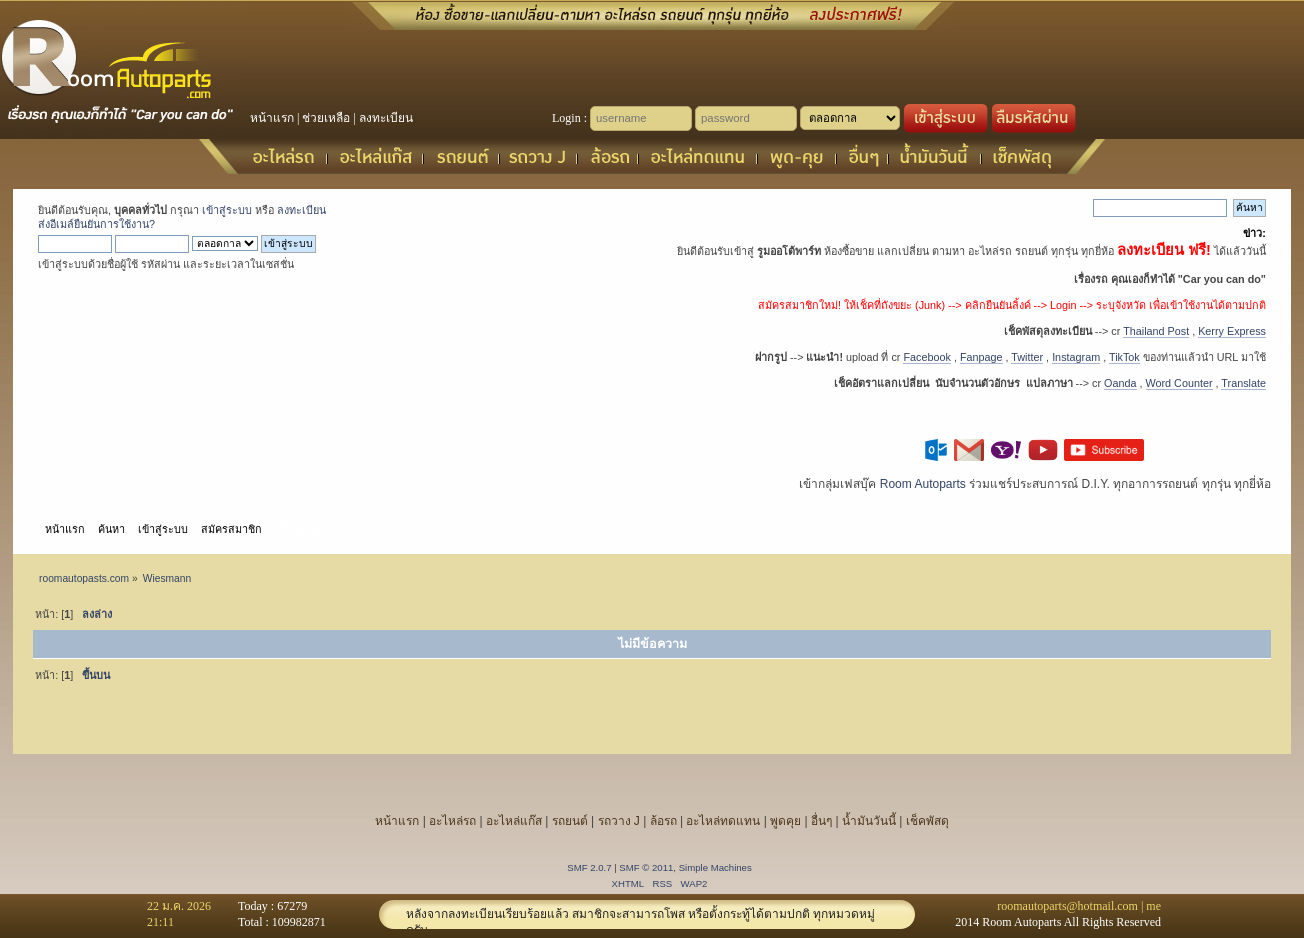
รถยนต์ (570, 821)
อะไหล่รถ (452, 821)
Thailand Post (1156, 331)
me (1153, 906)
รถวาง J (619, 821)
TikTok (1124, 357)
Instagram (1076, 357)
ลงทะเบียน (386, 118)
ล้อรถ (663, 821)
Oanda (1120, 383)
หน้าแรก (272, 118)
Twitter (1027, 357)
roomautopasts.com (84, 578)
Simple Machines (715, 867)
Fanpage (981, 357)
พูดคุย (785, 821)
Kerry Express (1232, 331)
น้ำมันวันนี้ (869, 821)
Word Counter (1179, 383)
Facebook (926, 357)
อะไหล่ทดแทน (723, 821)
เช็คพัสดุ (927, 821)
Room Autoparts (923, 484)
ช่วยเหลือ (326, 118)
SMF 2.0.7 (589, 867)
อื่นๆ (821, 821)
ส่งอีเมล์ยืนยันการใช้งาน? (96, 224)
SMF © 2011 (646, 867)
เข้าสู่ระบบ (227, 210)
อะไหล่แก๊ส (514, 821)
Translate (1243, 383)
